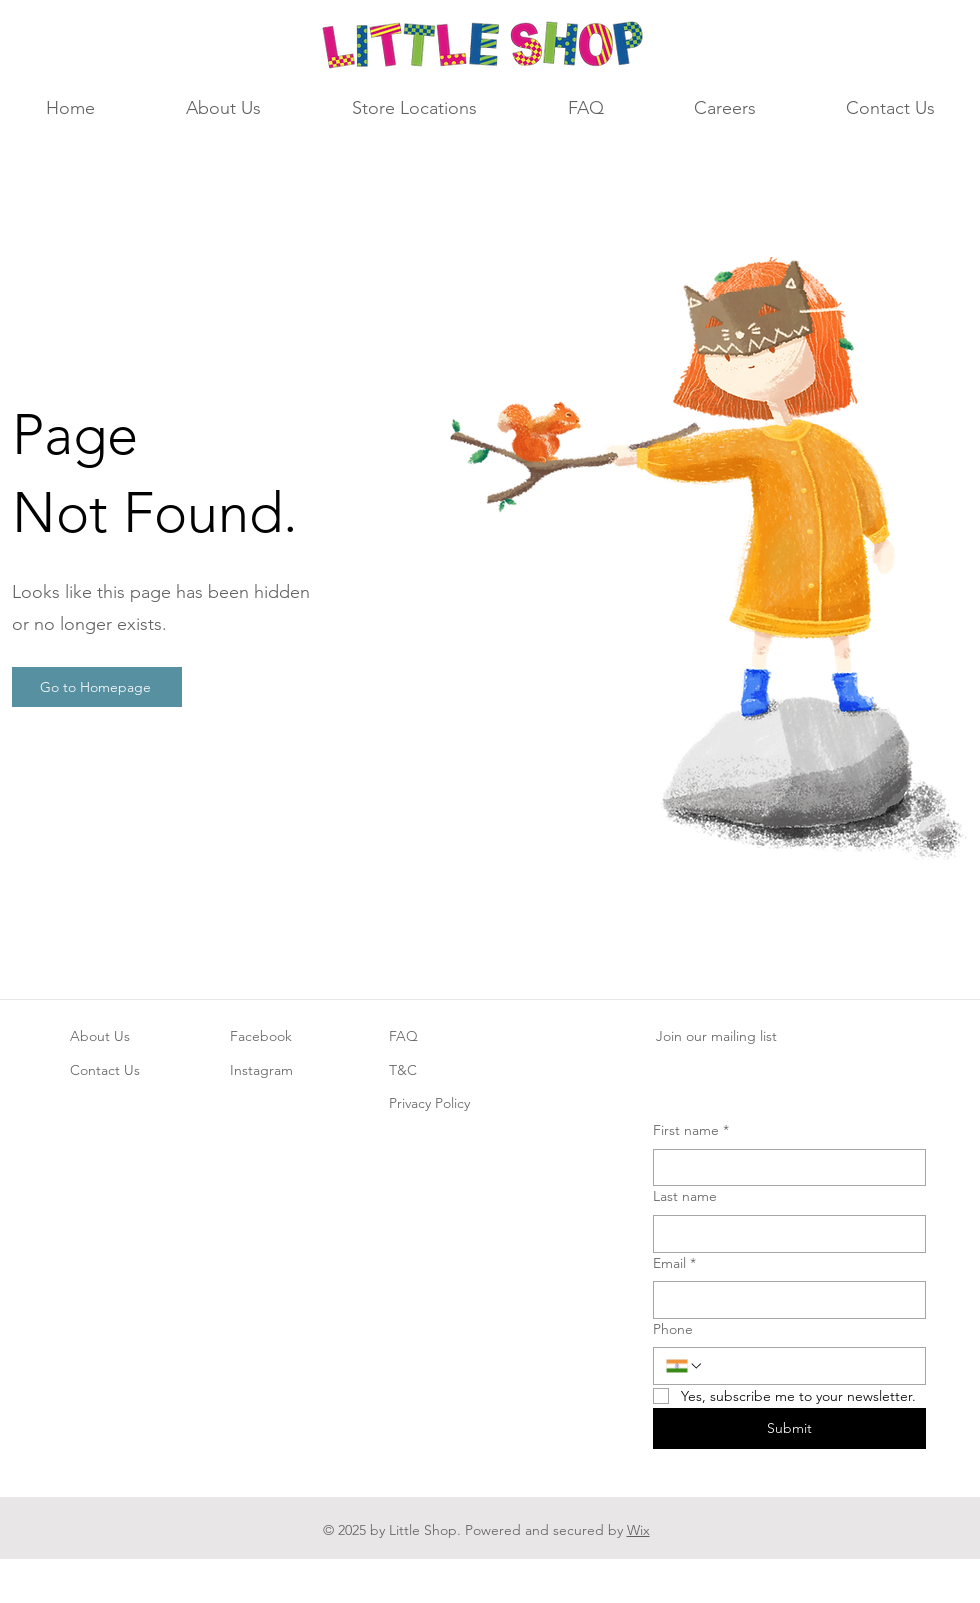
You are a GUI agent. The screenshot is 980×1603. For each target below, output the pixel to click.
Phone (673, 1329)
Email (674, 1264)
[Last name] (783, 1234)
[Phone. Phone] (808, 1366)
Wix (638, 1530)
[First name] (783, 1168)
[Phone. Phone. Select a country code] (685, 1366)
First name (691, 1131)
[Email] (783, 1300)
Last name (685, 1196)
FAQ (403, 1036)
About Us (100, 1036)
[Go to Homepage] (97, 687)
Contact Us (105, 1070)
